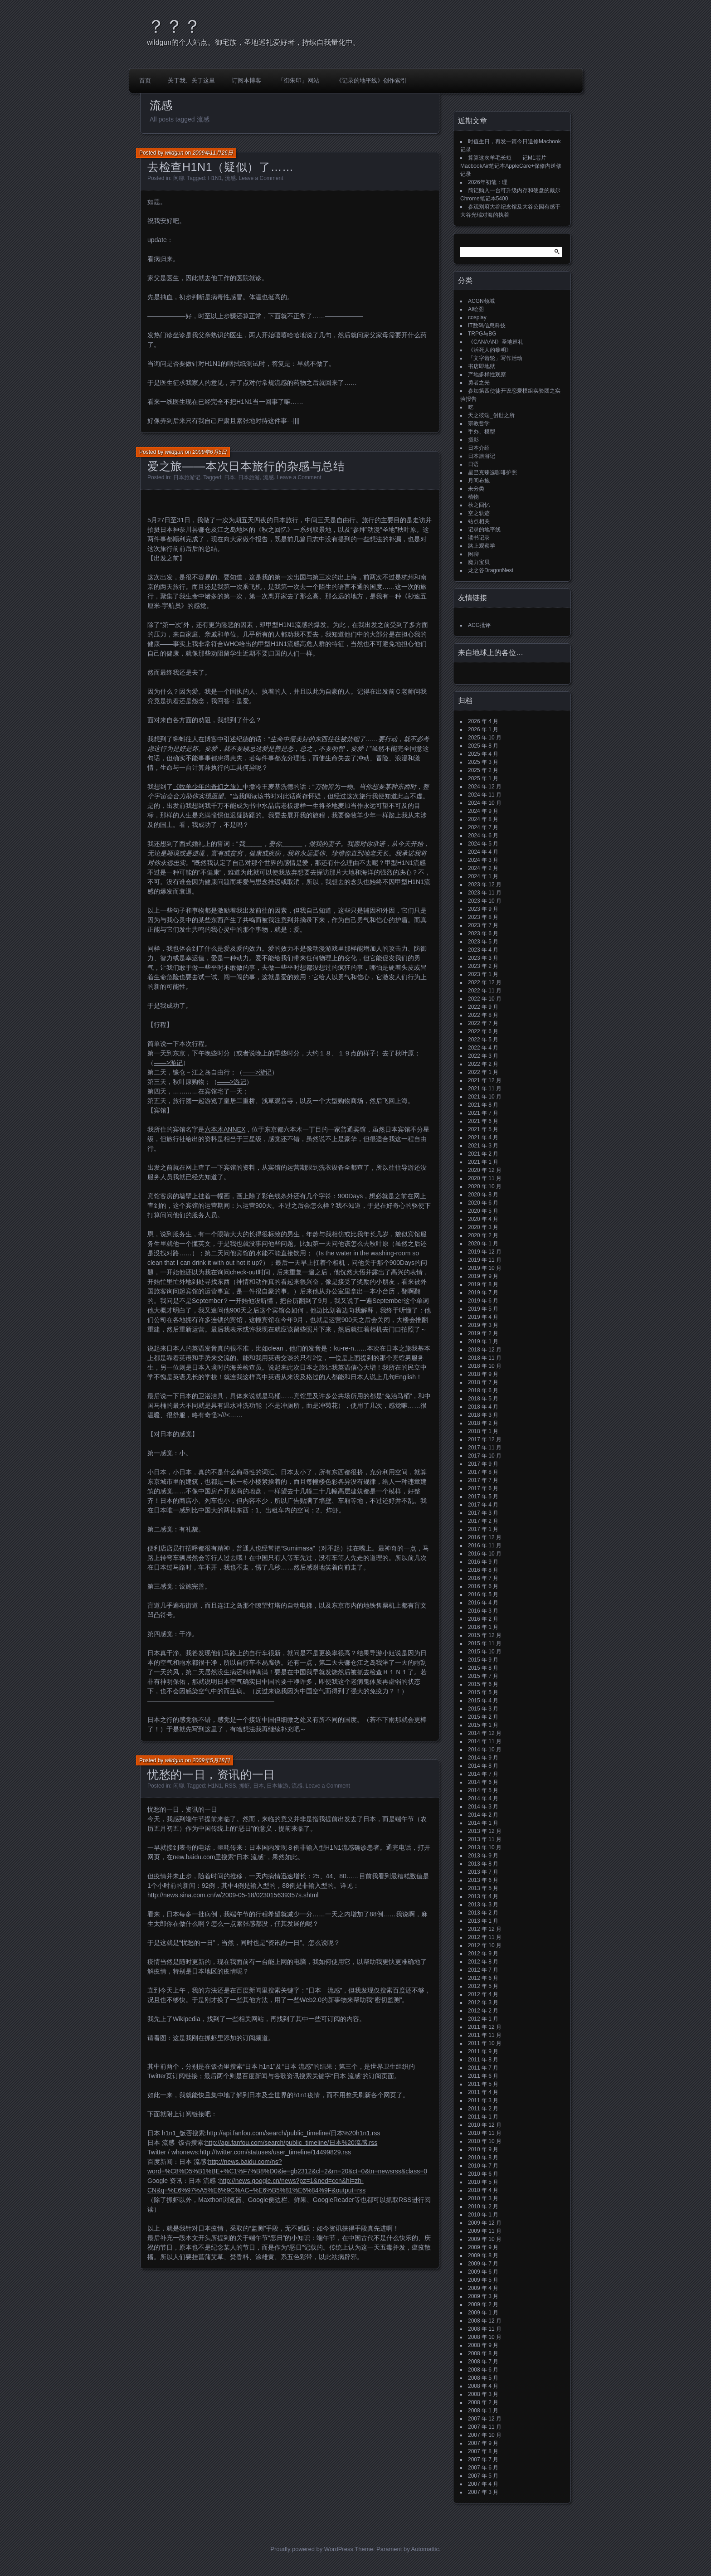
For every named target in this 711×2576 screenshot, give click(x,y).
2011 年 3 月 (483, 2100)
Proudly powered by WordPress (311, 2549)
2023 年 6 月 (483, 933)
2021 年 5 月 (483, 1129)
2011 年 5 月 (483, 2084)
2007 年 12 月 (485, 2419)
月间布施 (479, 480)
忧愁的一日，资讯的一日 (211, 1774)
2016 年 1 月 (483, 1627)
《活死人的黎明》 (489, 350)
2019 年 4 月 (483, 1317)
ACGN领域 (481, 301)
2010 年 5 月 (483, 2182)
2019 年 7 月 (483, 1292)
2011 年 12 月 (485, 2027)
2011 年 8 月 (483, 2059)
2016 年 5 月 (483, 1594)
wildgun (174, 153)
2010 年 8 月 (483, 2157)
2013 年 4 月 (483, 1896)
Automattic (425, 2549)
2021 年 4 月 (483, 1137)
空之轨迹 (479, 513)
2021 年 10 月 (485, 1097)
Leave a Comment (261, 178)
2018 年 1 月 (483, 1431)
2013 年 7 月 (483, 1872)
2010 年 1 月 (483, 2214)
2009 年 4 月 (483, 2288)
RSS (230, 1786)
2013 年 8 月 (483, 1864)
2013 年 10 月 (485, 1847)
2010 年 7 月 (483, 2166)
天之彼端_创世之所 (491, 415)
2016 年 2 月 (483, 1619)
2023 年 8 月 (483, 917)
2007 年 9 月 (483, 2443)
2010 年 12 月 (485, 2125)
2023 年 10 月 (485, 901)
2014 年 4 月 (483, 1798)
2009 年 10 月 (485, 2239)
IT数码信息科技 (487, 325)
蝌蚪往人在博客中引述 (204, 739)
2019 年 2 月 (483, 1333)
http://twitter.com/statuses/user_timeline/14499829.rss (275, 2152)
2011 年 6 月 (483, 2076)
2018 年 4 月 (483, 1407)
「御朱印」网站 (298, 80)
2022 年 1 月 (483, 1072)
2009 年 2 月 (483, 2304)
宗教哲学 (479, 423)
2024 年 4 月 (483, 852)
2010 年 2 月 (483, 2206)
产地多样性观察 (487, 374)
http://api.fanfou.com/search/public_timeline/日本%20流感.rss (291, 2142)
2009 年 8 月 (483, 2255)
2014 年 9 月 (483, 1758)
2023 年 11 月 (485, 892)
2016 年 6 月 (483, 1586)
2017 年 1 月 (483, 1529)
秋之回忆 (479, 505)
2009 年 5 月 (483, 2280)
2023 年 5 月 (483, 941)
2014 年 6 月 (483, 1782)
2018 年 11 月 (485, 1358)
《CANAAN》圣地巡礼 (495, 342)
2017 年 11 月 (485, 1447)
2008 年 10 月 (485, 2337)
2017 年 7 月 (483, 1480)
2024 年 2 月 (483, 868)
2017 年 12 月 (485, 1439)
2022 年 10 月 (485, 999)
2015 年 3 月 (483, 1709)
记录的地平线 (484, 529)
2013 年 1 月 (483, 1921)
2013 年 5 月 (483, 1888)
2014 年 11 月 (485, 1741)
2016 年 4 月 (483, 1602)
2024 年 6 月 (483, 835)
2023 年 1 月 (483, 974)
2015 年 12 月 (485, 1635)
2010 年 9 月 (483, 2149)
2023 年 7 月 (483, 925)
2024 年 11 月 (485, 795)
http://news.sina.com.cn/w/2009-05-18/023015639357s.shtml (232, 1895)
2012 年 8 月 (483, 1962)
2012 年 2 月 (483, 2010)
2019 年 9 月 (483, 1276)
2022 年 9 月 (483, 1007)
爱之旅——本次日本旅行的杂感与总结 (246, 466)
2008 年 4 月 (483, 2386)
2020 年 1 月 (483, 1243)
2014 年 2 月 (483, 1815)
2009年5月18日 (211, 1760)
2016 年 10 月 (485, 1553)
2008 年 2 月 (483, 2402)
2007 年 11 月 (485, 2427)
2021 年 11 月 (485, 1088)
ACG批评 (479, 625)
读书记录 (479, 538)
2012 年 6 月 (483, 1978)
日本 (229, 477)
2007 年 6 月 (483, 2467)
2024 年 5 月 (483, 844)
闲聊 (178, 178)
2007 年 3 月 (483, 2492)
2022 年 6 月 (483, 1031)
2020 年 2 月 (483, 1235)
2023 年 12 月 (485, 884)
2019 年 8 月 (483, 1284)
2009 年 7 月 (483, 2263)
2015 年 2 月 (483, 1717)
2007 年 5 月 (483, 2476)
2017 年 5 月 (483, 1496)
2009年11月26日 (212, 153)
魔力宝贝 (479, 562)
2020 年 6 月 (483, 1203)
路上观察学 (481, 546)
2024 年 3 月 (483, 860)
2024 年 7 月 (483, 827)
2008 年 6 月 (483, 2370)
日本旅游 (249, 477)
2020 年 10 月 (485, 1186)
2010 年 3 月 (483, 2198)
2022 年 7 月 (483, 1023)
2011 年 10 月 (485, 2043)
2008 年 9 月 (483, 2345)
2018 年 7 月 (483, 1382)
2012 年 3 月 (483, 2002)
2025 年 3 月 (483, 762)
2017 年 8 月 (483, 1472)
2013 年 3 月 (483, 1904)
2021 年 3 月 (483, 1145)
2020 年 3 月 (483, 1227)
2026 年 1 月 (483, 729)
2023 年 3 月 (483, 958)
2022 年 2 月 (483, 1064)
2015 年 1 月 (483, 1725)
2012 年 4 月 (483, 1994)
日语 (473, 464)
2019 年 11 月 (485, 1260)
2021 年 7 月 (483, 1113)
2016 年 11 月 (485, 1545)
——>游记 (168, 1062)
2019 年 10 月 (485, 1268)
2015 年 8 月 (483, 1668)
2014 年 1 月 (483, 1823)
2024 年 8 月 (483, 819)
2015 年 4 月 (483, 1700)
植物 (473, 497)
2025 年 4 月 (483, 754)
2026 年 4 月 (483, 721)
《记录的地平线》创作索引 (371, 80)
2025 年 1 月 (483, 778)
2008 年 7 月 (483, 2361)
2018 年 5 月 (483, 1398)
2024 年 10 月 (485, 803)
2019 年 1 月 (483, 1341)
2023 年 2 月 (483, 966)
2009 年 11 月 (485, 2231)
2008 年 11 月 (485, 2329)
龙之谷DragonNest (490, 570)
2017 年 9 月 (483, 1464)
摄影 (473, 440)
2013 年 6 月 (483, 1880)
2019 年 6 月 (483, 1301)
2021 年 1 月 (483, 1162)
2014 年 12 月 (485, 1733)
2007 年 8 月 (483, 2451)
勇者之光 (479, 382)
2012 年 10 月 (485, 1945)
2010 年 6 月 (483, 2174)
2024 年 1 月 (483, 876)
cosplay (477, 317)
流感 (230, 178)
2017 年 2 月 (483, 1521)
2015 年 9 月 (483, 1660)
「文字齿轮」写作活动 (495, 358)
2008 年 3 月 (483, 2394)
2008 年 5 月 (483, 2378)
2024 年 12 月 (485, 786)
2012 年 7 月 (483, 1970)
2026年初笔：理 (487, 182)
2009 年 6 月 (483, 2272)
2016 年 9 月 (483, 1562)
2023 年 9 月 (483, 909)
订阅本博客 (246, 80)
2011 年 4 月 (483, 2092)
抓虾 (244, 1786)
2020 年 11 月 (485, 1178)
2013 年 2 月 (483, 1913)
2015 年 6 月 (483, 1684)
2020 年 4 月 (483, 1219)
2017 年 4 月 (483, 1505)
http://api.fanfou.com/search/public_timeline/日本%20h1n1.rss (293, 2133)
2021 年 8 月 (483, 1105)
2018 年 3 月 (483, 1415)
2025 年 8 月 (483, 746)
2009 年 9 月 (483, 2247)
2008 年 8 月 (483, 2353)
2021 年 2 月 (483, 1154)
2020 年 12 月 (485, 1170)
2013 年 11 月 (485, 1839)
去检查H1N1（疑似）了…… (220, 166)
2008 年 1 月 (483, 2410)
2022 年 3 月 (483, 1056)
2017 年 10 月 (485, 1456)
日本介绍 (479, 448)
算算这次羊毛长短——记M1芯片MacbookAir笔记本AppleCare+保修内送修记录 (510, 166)
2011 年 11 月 (485, 2035)
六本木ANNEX (225, 1129)
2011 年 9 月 (483, 2051)
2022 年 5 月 (483, 1039)
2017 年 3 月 (483, 1513)
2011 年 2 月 (483, 2108)
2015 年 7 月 (483, 1676)
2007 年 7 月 (483, 2459)
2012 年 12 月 (485, 1929)
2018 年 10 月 (485, 1366)
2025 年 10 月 (485, 737)
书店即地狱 (481, 366)
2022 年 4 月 (483, 1048)
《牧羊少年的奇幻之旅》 (208, 786)
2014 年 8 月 (483, 1766)
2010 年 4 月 (483, 2190)
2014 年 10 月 (485, 1749)
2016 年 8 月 (483, 1570)
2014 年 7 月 (483, 1774)
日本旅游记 (186, 477)
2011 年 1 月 (483, 2117)
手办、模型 (481, 431)
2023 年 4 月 (483, 950)
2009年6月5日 (209, 452)
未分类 (476, 489)
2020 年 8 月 (483, 1194)
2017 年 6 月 (483, 1488)
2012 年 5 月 (483, 1986)
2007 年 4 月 (483, 2484)
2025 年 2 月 (483, 770)
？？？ (174, 26)
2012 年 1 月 (483, 2019)
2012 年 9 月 (483, 1953)
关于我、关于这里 (191, 80)
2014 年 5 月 (483, 1790)
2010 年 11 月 (485, 2133)
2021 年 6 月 (483, 1121)
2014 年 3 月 (483, 1806)
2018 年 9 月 (483, 1374)
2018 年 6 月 (483, 1390)
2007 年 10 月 (485, 2435)
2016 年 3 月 (483, 1611)
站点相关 (479, 521)
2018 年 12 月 (485, 1349)
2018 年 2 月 (483, 1423)
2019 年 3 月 (483, 1325)
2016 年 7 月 (483, 1578)
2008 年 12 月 (485, 2321)
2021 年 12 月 (485, 1080)
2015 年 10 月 (485, 1651)
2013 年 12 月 (485, 1831)
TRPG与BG (482, 334)
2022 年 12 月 (485, 982)
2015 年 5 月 (483, 1692)
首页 (145, 80)
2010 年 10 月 (485, 2141)
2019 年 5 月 (483, 1309)
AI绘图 (476, 309)
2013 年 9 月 (483, 1855)
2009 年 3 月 (483, 2296)
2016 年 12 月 (485, 1537)
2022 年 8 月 (483, 1015)
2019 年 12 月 (485, 1252)
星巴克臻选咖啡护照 (492, 472)
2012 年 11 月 (485, 1937)
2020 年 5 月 (483, 1211)
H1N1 (215, 178)
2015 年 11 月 (485, 1643)
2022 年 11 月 (485, 990)
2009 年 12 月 (485, 2223)
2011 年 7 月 (483, 2068)
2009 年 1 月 (483, 2312)
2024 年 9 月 (483, 811)
